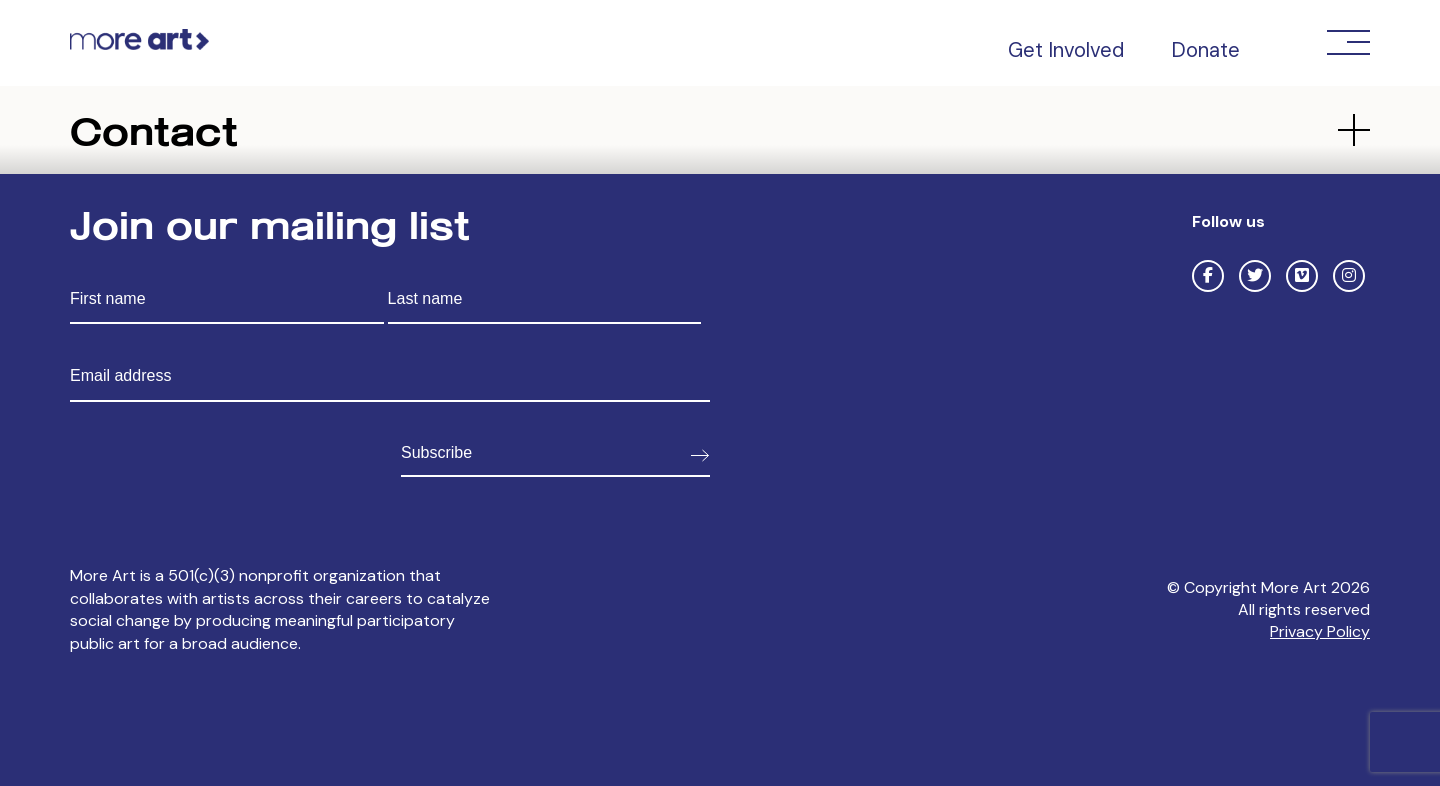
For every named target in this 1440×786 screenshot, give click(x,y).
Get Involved (1066, 50)
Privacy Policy (1320, 631)
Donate (1205, 50)
